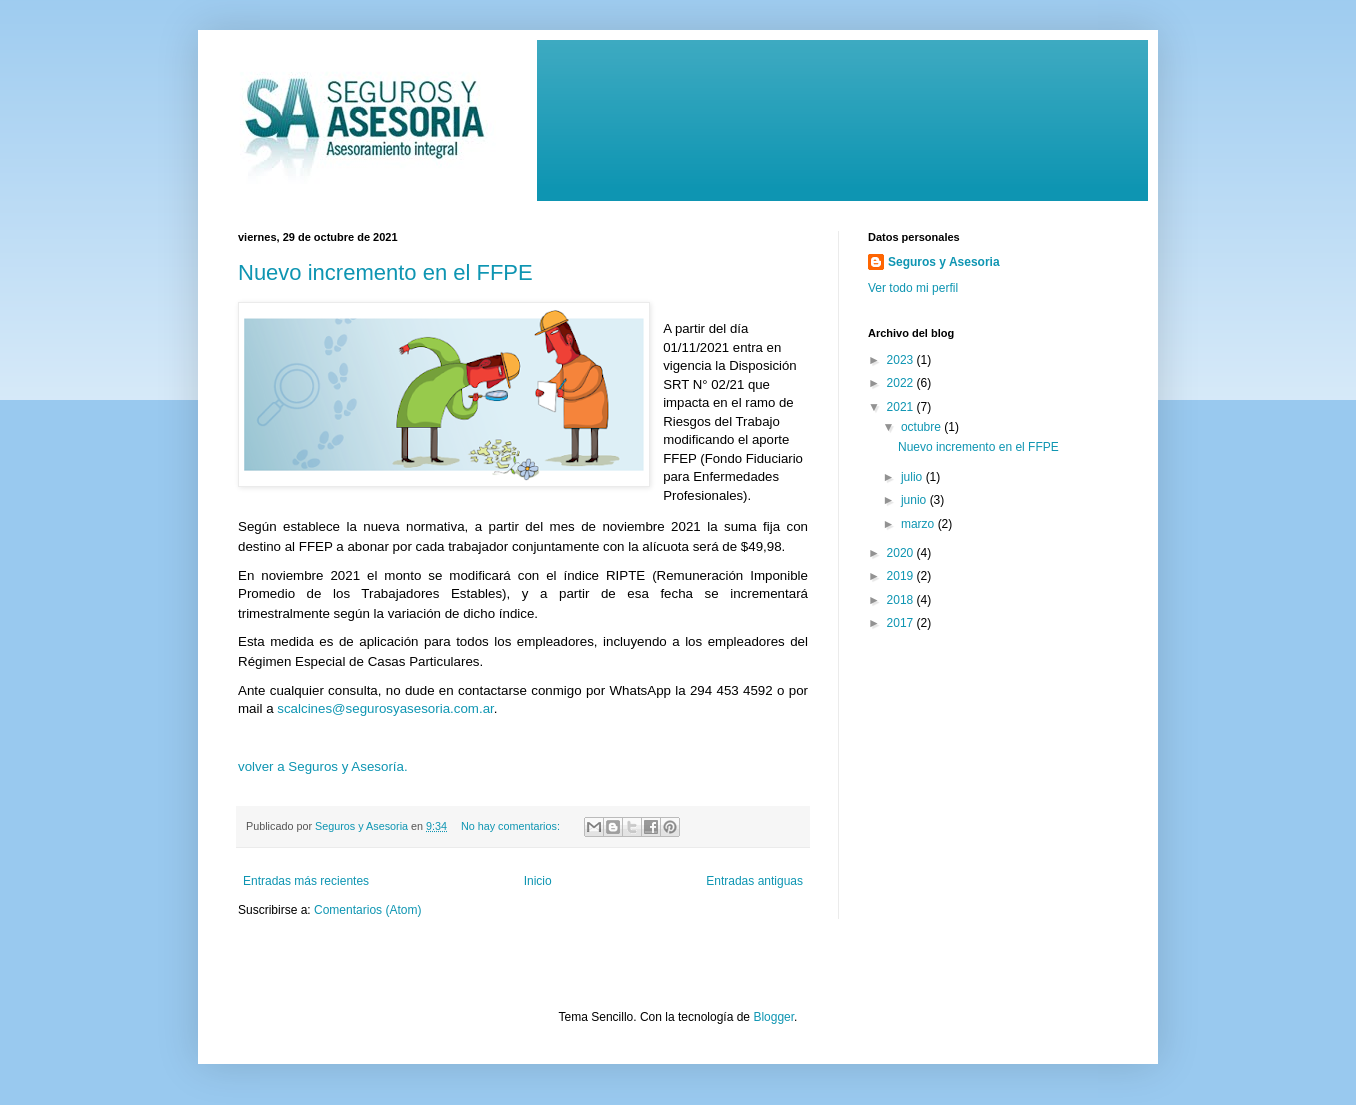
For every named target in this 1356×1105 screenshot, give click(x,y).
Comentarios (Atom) (367, 910)
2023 (902, 360)
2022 (902, 383)
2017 (902, 623)
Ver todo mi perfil (913, 288)
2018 (902, 600)
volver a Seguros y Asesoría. (324, 766)
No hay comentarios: (512, 826)
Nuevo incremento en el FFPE (385, 272)
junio (915, 500)
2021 (902, 407)
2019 (902, 576)
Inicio (538, 881)
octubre (922, 427)
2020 (902, 553)
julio (913, 477)
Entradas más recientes (306, 881)
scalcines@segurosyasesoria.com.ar (385, 708)
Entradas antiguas (754, 881)
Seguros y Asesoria (944, 262)
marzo (919, 524)
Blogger (773, 1017)
